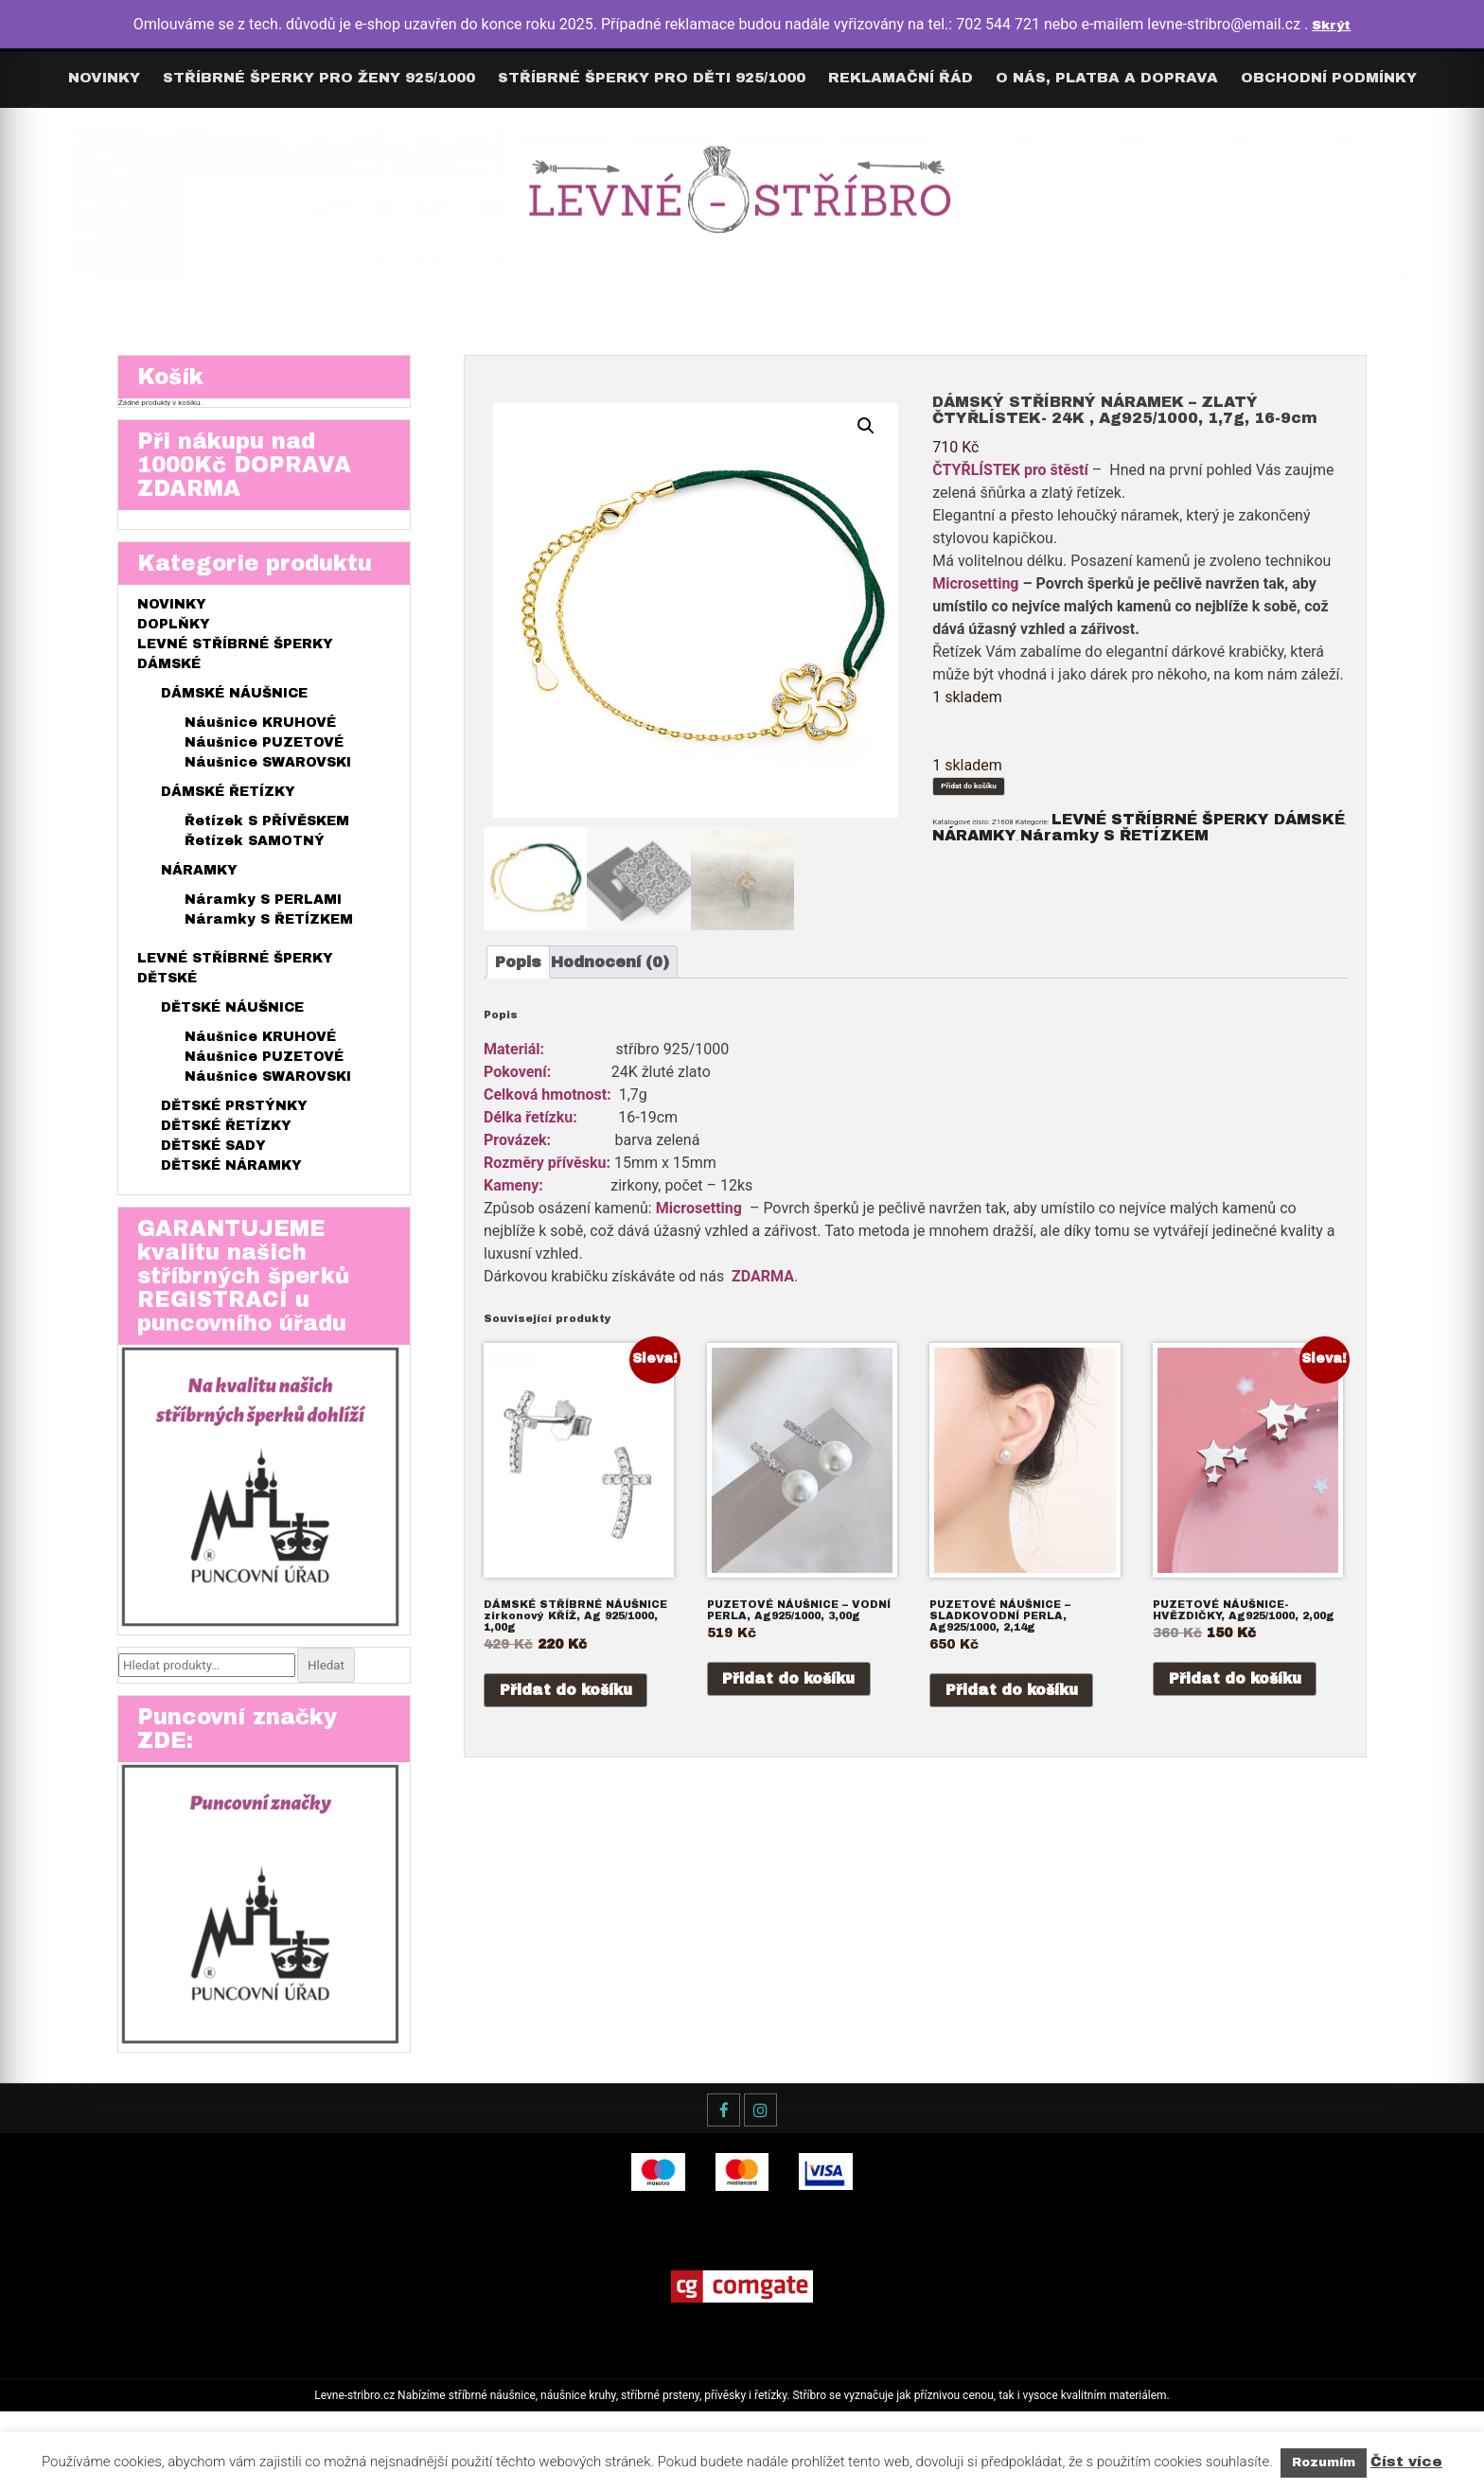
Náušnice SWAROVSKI (268, 794)
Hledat (327, 1720)
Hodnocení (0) (642, 977)
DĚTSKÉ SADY (213, 1178)
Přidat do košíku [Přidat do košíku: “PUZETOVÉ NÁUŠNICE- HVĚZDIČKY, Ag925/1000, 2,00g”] (1237, 1722)
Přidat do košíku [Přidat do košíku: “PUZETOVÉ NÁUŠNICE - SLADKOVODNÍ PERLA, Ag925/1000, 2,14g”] (1013, 1733)
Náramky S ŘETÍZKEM (269, 951)
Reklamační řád (900, 77)
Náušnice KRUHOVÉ (260, 755)
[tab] (533, 977)
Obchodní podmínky (1329, 77)
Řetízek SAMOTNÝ (255, 873)
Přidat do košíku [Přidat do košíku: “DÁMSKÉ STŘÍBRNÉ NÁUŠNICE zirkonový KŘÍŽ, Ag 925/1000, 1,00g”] (568, 1733)
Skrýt (1331, 24)
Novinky (104, 77)
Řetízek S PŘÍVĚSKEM (267, 853)
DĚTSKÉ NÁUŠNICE (232, 1040)
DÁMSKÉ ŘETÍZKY (228, 824)
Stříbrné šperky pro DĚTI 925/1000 (651, 77)
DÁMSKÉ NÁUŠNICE (234, 725)
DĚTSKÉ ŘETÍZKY (226, 1158)
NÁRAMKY (1124, 869)
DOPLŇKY (173, 656)
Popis (533, 977)
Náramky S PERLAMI (263, 932)
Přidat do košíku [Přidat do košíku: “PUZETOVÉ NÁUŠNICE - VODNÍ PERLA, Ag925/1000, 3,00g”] (791, 1722)
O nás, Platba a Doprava (1107, 77)
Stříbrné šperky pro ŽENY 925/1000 (319, 77)
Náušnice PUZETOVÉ (264, 775)
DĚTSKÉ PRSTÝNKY (234, 1138)
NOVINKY (171, 636)
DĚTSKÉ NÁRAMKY (231, 1198)
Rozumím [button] (1323, 2462)
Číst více (1406, 2461)
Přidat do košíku (1003, 794)
